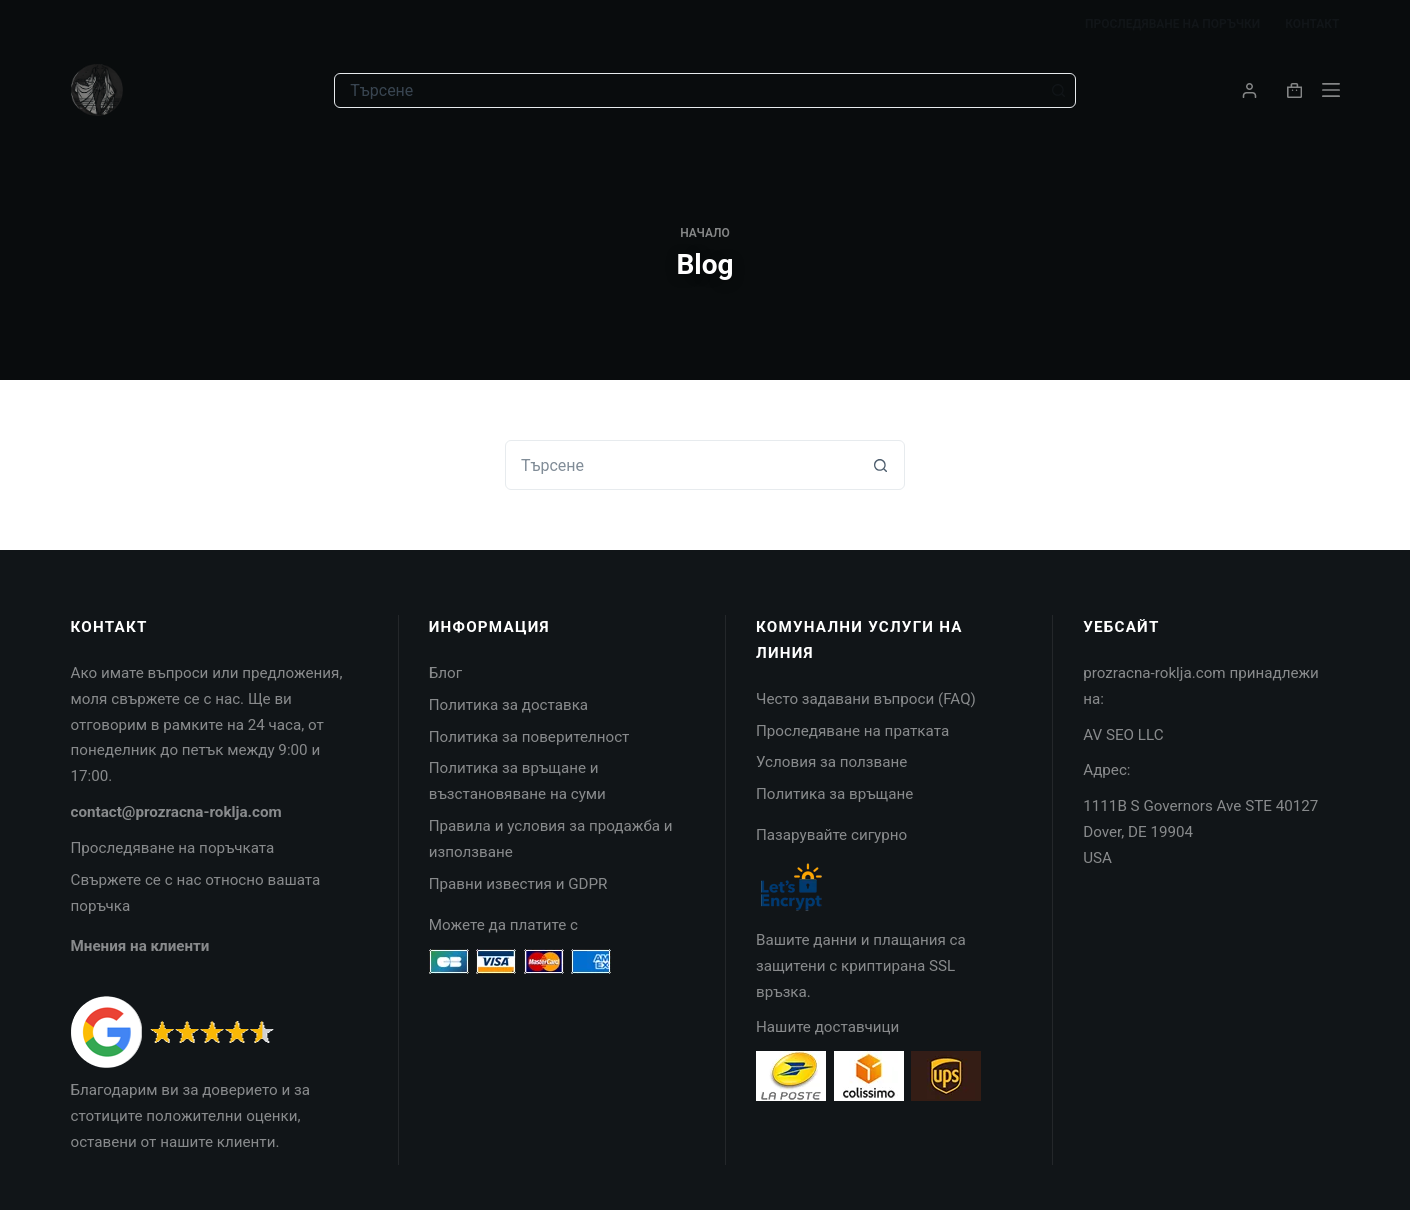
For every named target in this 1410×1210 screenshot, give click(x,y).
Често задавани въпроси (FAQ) (866, 699)
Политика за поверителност (529, 737)
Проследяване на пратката (852, 731)
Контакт (1312, 24)
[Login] (1249, 90)
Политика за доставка (508, 705)
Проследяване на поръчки (1172, 24)
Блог (445, 673)
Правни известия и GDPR (518, 884)
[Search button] (1058, 90)
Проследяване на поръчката (173, 848)
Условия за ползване (831, 762)
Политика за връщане (834, 794)
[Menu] (1331, 90)
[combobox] (688, 90)
